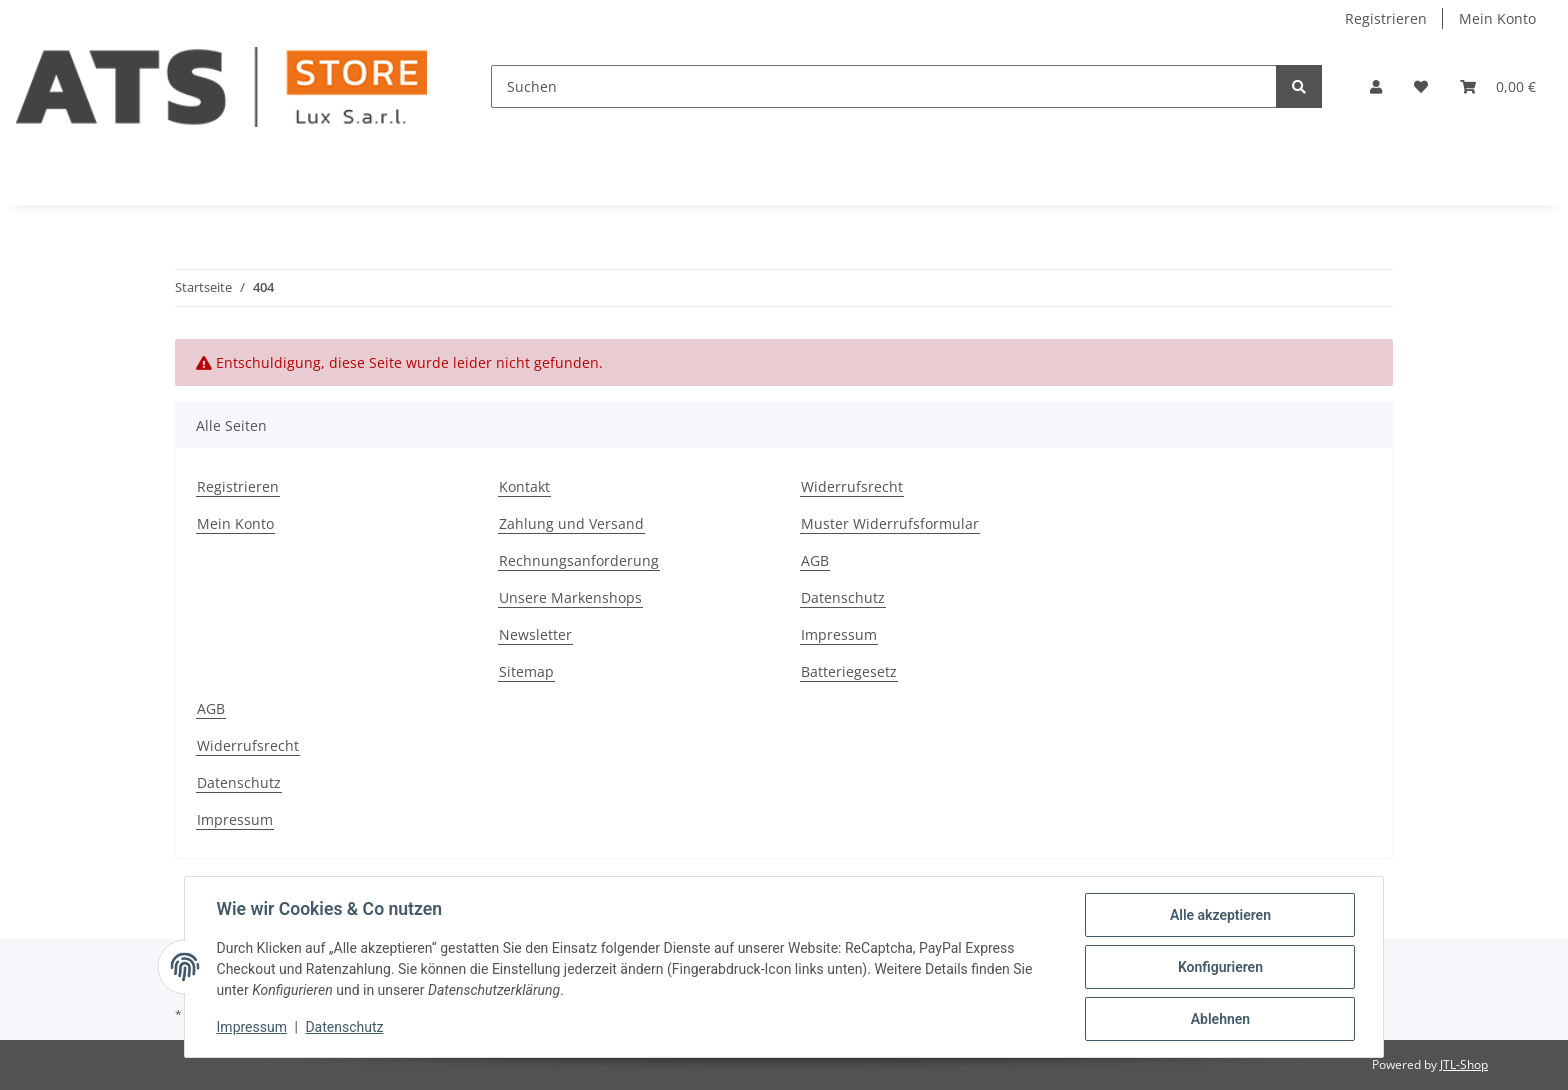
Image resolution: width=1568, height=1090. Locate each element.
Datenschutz (843, 597)
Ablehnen (1219, 1019)
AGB (815, 560)
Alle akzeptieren (1219, 915)
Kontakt (524, 486)
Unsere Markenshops (570, 597)
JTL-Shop (1464, 1064)
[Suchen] (884, 86)
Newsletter (535, 634)
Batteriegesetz (849, 671)
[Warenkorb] (1498, 86)
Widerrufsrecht (852, 486)
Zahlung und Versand (571, 523)
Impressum (839, 634)
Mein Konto (1497, 18)
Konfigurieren (1219, 967)
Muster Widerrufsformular (890, 523)
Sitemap (526, 671)
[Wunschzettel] (1421, 86)
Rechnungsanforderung (579, 560)
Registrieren (1386, 18)
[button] (1376, 86)
